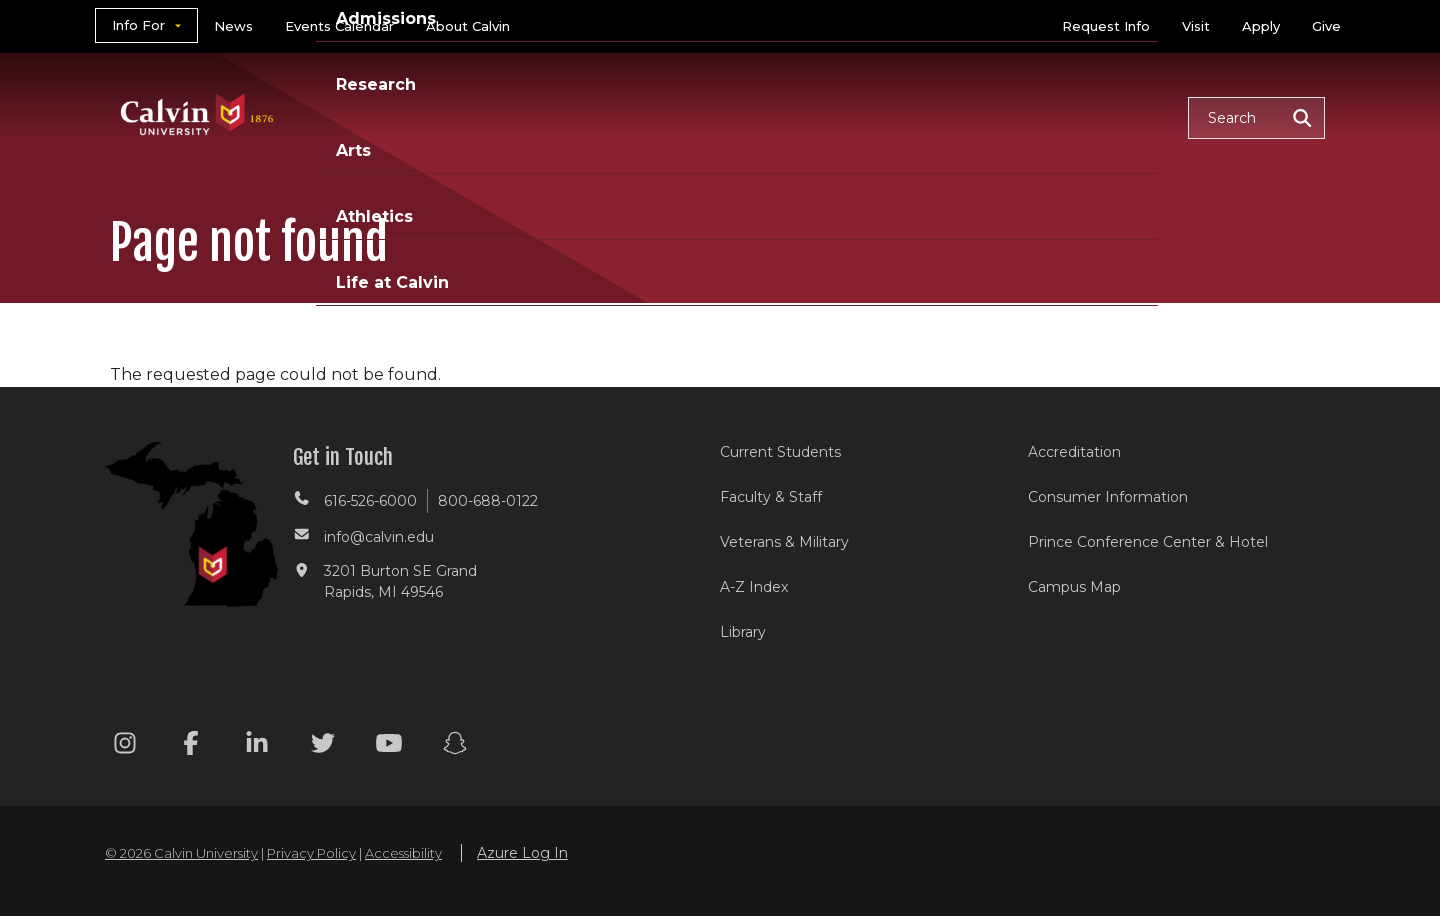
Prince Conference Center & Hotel (1148, 542)
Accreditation (1074, 452)
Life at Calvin (1101, 116)
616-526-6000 (370, 501)
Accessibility (403, 853)
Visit (1196, 26)
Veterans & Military (784, 542)
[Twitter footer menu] (323, 746)
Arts (870, 116)
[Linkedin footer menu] (257, 746)
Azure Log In (522, 853)
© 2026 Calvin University (181, 853)
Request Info (1106, 26)
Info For (138, 25)
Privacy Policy (311, 853)
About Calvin (468, 26)
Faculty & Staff (771, 497)
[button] (1256, 118)
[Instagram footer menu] (125, 746)
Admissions (643, 116)
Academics (505, 116)
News (233, 26)
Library (743, 632)
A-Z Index (754, 587)
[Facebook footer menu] (191, 746)
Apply (1261, 26)
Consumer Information (1108, 497)
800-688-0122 (488, 501)
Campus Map (1074, 587)
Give (1326, 26)
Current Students (780, 452)
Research (773, 116)
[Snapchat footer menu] (455, 746)
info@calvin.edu (379, 537)
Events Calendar (339, 26)
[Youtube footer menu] (389, 746)
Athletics (966, 116)
